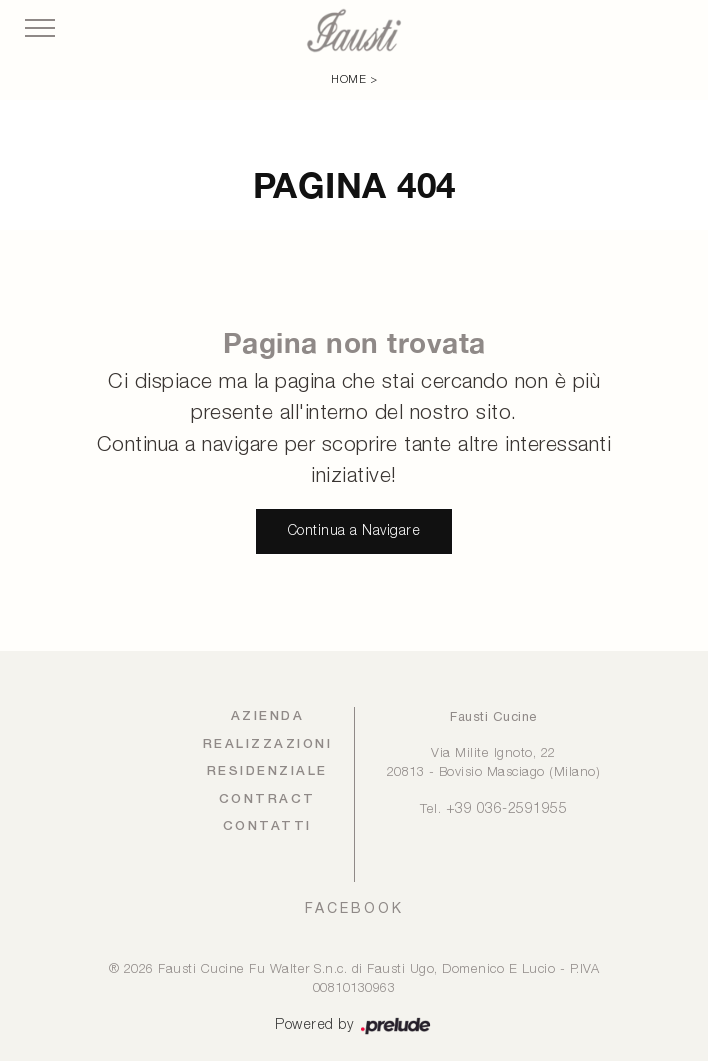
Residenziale (267, 771)
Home (348, 80)
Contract (267, 799)
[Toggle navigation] (40, 29)
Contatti (267, 826)
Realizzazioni (268, 744)
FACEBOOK (354, 908)
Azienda (268, 716)
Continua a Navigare (354, 531)
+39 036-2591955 (507, 809)
